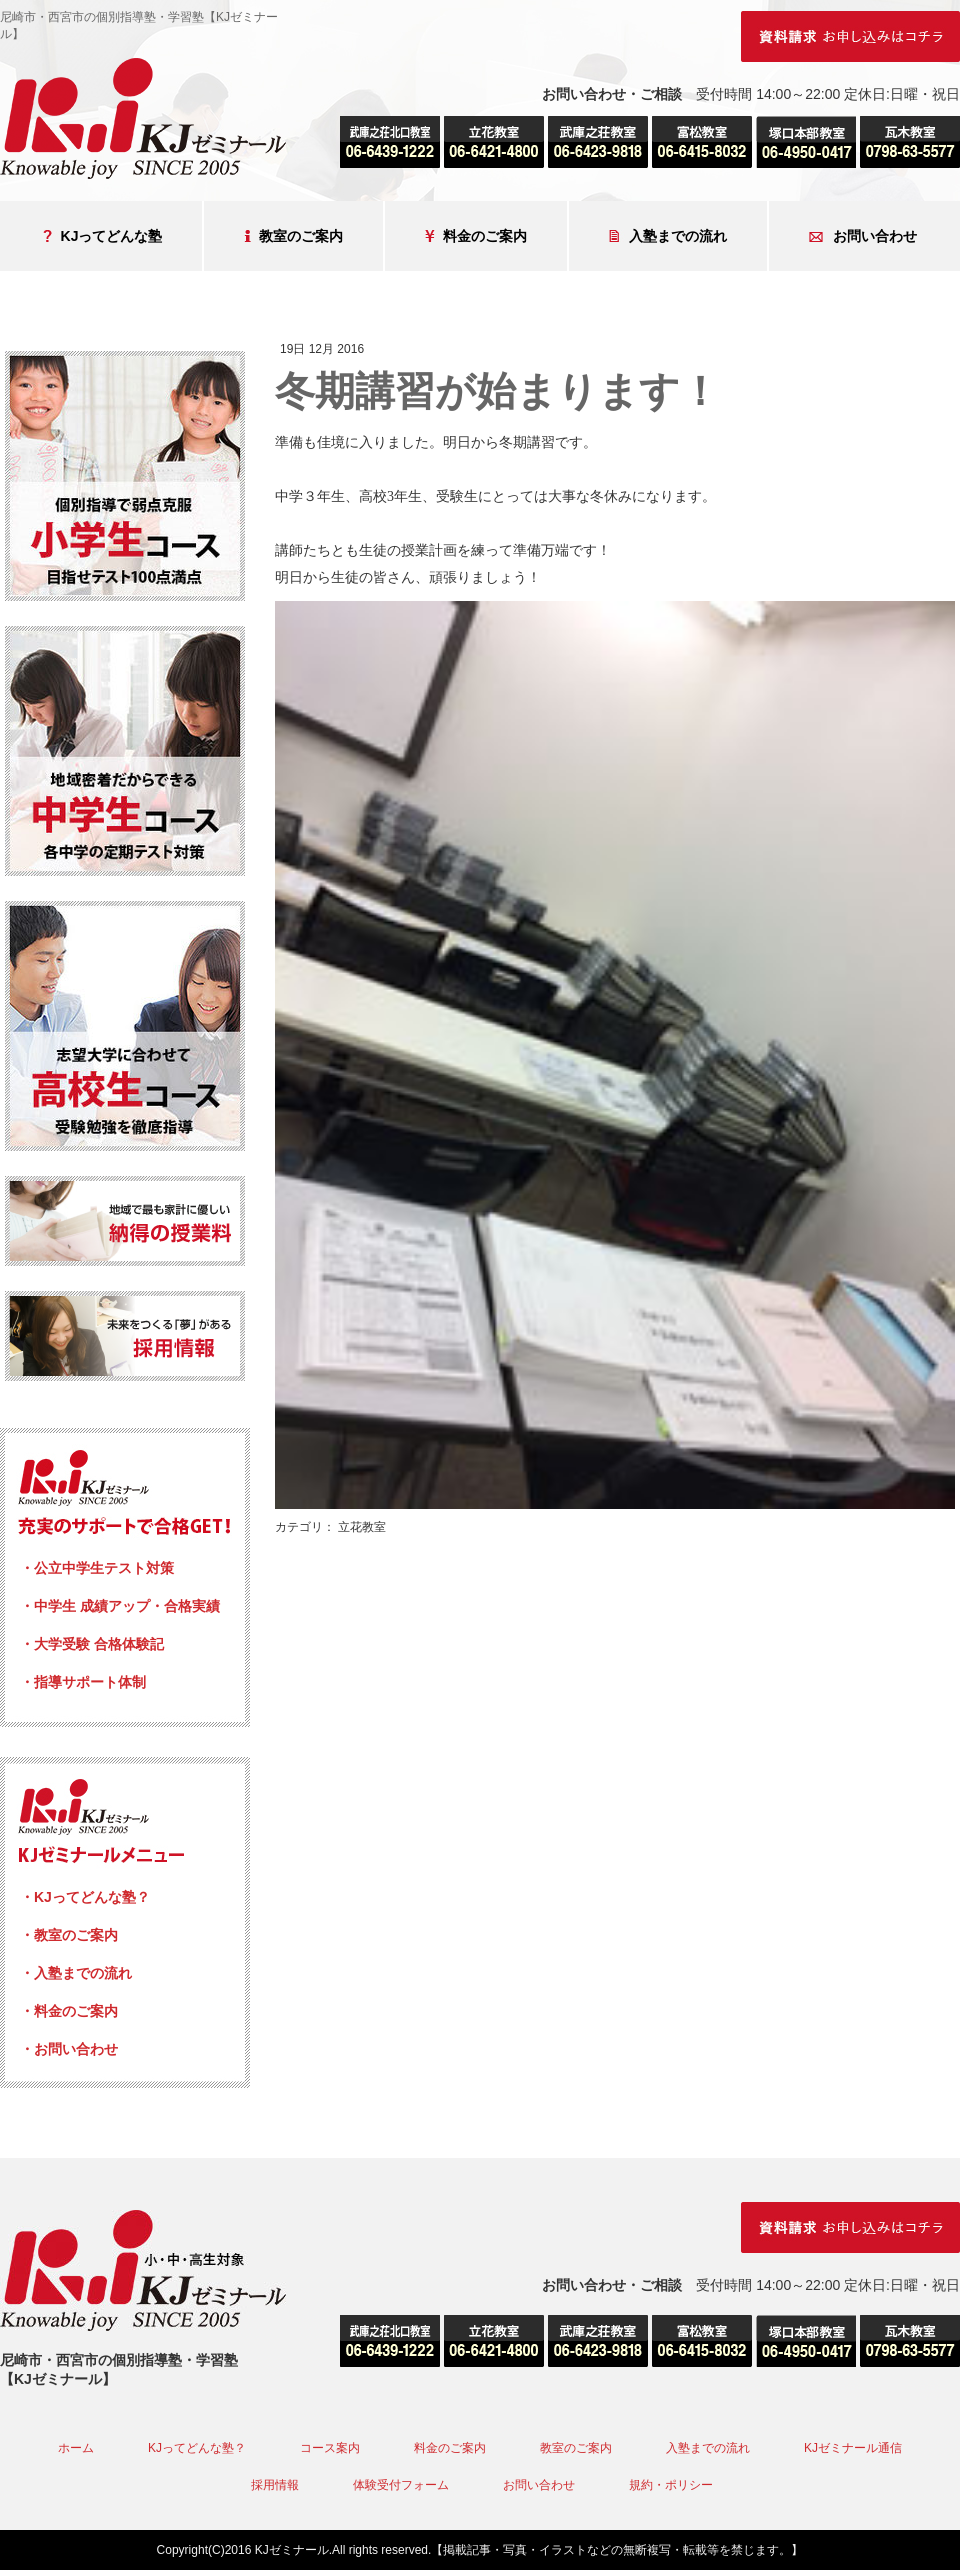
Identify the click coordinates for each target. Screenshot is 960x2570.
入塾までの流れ (668, 236)
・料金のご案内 (69, 2011)
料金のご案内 (476, 236)
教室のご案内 (293, 236)
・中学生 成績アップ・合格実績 (120, 1606)
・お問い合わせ (69, 2049)
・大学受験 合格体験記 (92, 1644)
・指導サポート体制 (83, 1682)
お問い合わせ (863, 236)
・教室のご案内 (69, 1935)
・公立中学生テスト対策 (97, 1568)
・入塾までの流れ (76, 1973)
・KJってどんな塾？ (85, 1897)
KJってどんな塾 (103, 236)
